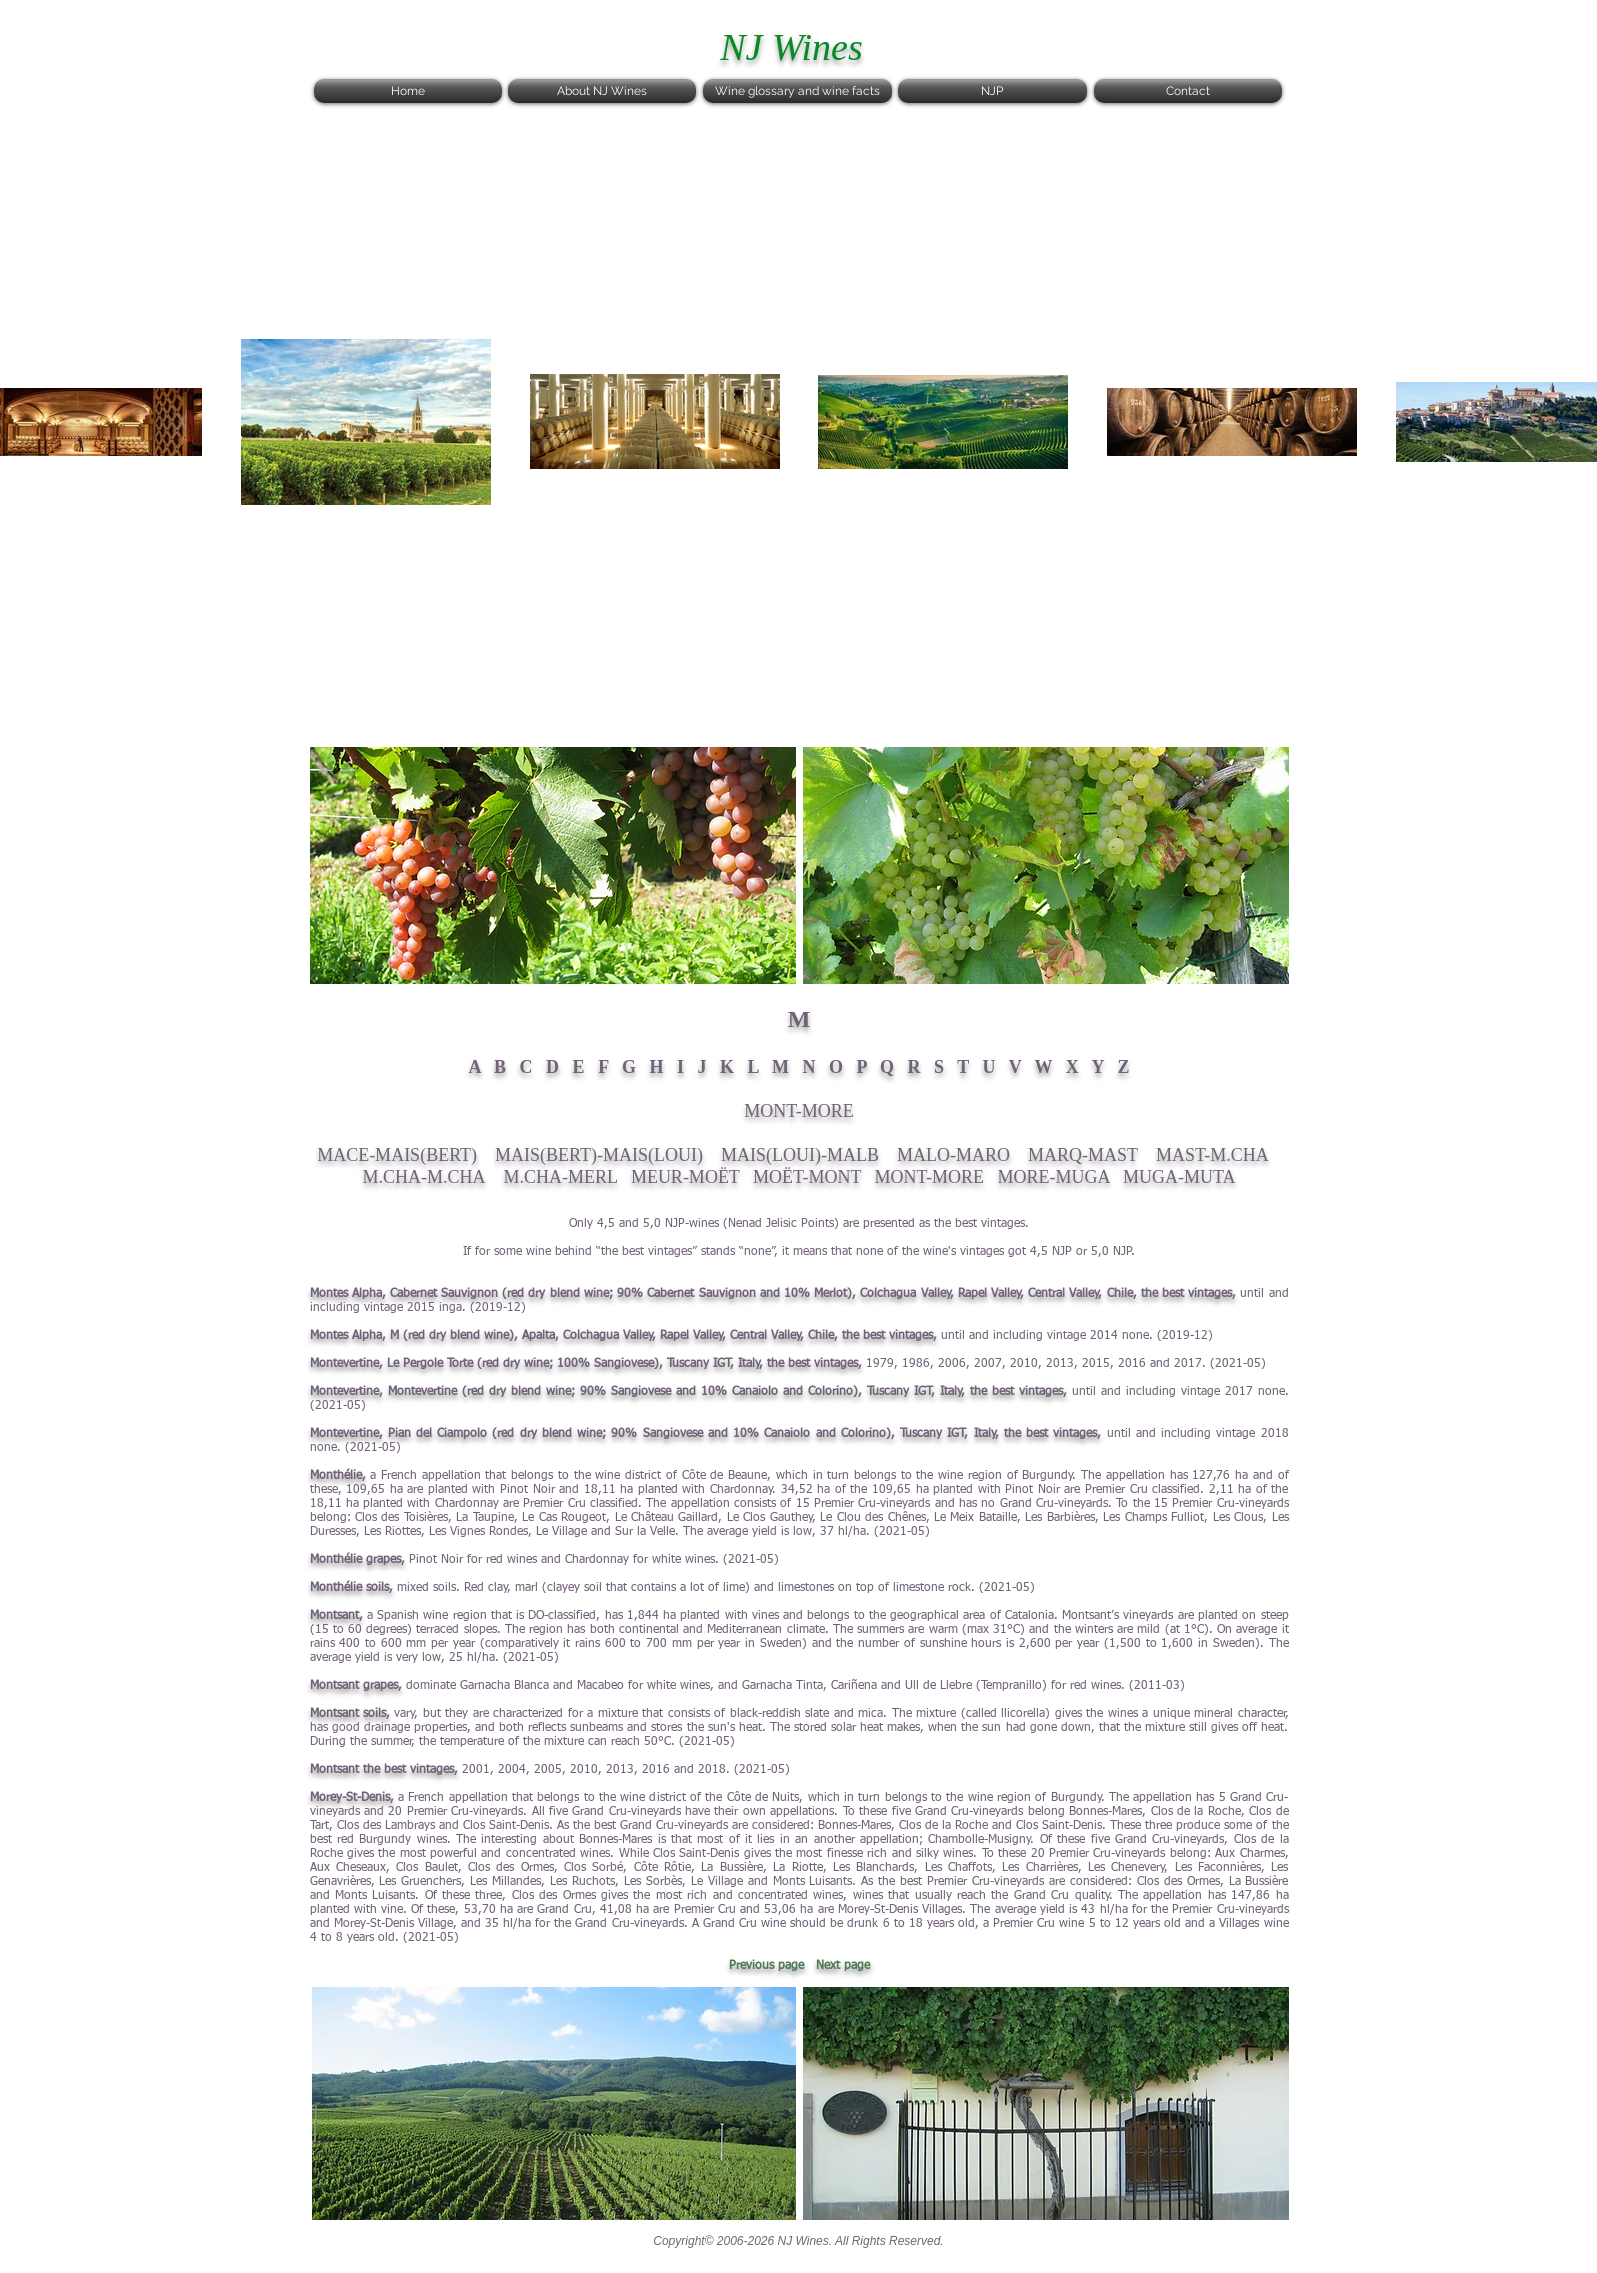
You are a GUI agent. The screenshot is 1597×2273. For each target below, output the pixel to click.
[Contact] (1188, 91)
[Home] (408, 91)
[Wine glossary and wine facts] (797, 91)
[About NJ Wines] (602, 91)
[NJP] (992, 91)
